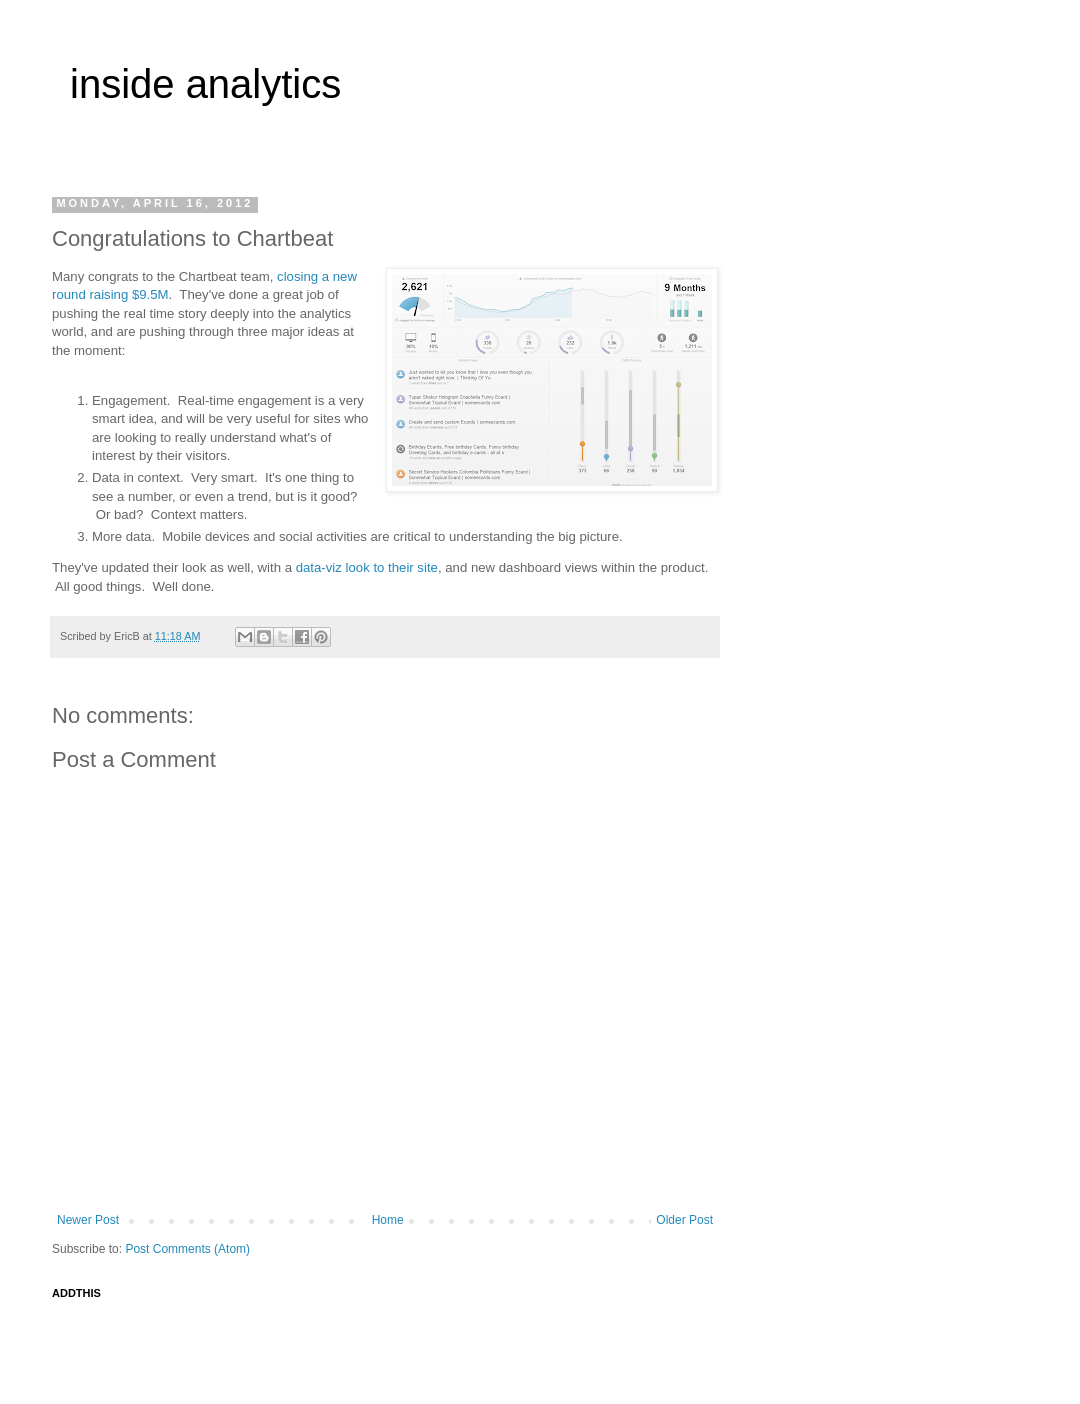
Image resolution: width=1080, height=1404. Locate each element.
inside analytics (205, 84)
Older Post (684, 1220)
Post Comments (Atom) (187, 1249)
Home (388, 1220)
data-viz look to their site (367, 567)
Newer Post (88, 1220)
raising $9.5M (128, 294)
